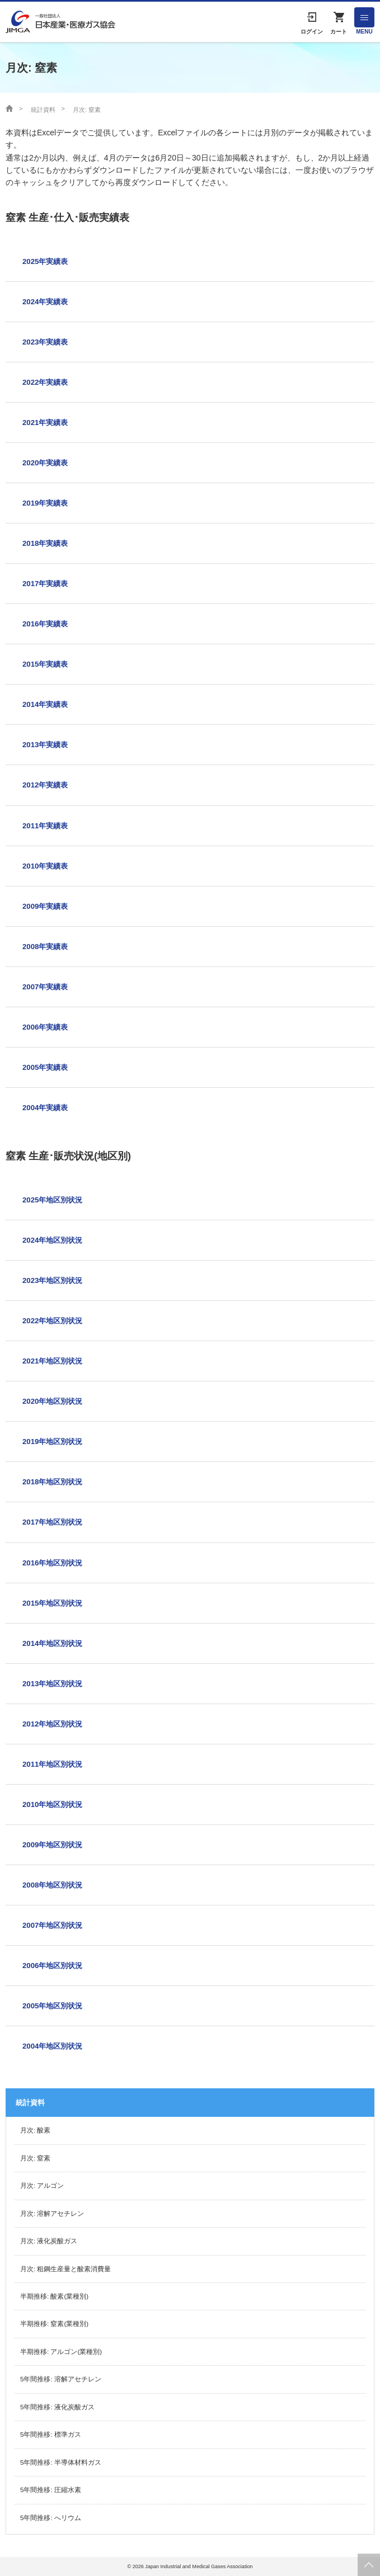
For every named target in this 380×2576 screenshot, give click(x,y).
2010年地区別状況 (52, 1804)
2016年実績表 (45, 624)
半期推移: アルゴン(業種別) (61, 2351)
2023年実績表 (45, 342)
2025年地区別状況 (52, 1200)
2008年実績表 (45, 946)
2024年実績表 (45, 302)
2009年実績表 (45, 906)
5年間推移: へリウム (50, 2517)
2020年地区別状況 (52, 1401)
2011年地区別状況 (52, 1764)
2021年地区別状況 (52, 1361)
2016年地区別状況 (52, 1563)
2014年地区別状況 (52, 1643)
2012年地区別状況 (52, 1724)
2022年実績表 (45, 382)
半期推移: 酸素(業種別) (54, 2296)
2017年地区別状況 (52, 1522)
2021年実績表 (45, 422)
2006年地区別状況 (52, 1965)
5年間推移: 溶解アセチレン (60, 2379)
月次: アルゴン (42, 2185)
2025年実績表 (45, 261)
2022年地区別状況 (52, 1321)
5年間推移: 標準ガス (50, 2434)
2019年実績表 (45, 503)
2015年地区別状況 (52, 1603)
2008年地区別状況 (52, 1885)
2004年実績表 (45, 1107)
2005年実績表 (45, 1067)
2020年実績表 (45, 463)
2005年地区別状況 (52, 2006)
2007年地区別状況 (52, 1925)
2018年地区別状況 (52, 1482)
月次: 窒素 (35, 2158)
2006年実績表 (45, 1027)
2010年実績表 (45, 866)
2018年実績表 (45, 543)
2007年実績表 (45, 987)
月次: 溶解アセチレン (52, 2213)
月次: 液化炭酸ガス (48, 2241)
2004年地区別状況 (52, 2046)
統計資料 (43, 109)
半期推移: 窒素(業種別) (54, 2323)
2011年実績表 (45, 826)
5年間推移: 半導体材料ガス (60, 2462)
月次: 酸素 (35, 2130)
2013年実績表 (45, 744)
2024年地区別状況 (52, 1240)
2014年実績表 (45, 704)
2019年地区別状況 (52, 1441)
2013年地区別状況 (52, 1683)
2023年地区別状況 (52, 1280)
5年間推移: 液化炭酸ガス (57, 2407)
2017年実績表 (45, 583)
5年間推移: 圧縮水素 (50, 2490)
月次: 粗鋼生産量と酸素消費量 (65, 2269)
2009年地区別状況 (52, 1845)
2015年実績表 (45, 664)
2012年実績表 (45, 785)
